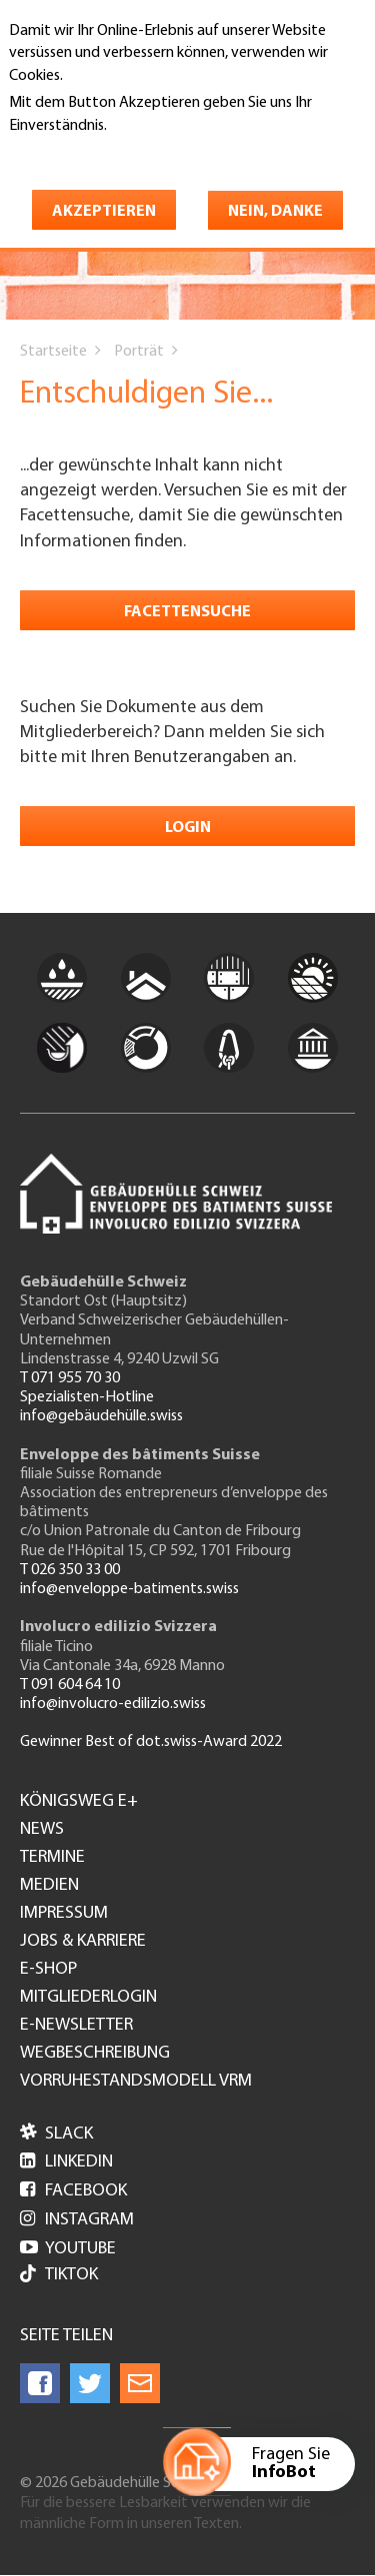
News (42, 1830)
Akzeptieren (104, 212)
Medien (49, 1886)
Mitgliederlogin (88, 1998)
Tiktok (59, 2275)
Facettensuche (187, 612)
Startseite (53, 352)
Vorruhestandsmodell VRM (136, 2082)
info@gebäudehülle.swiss (101, 1416)
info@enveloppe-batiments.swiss (129, 1589)
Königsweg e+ (79, 1802)
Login (188, 828)
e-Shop (48, 1970)
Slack (56, 2134)
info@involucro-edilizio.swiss (113, 1704)
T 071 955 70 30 (70, 1378)
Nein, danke (275, 212)
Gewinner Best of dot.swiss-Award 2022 (151, 1742)
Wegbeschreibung (95, 2054)
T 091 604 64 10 (70, 1685)
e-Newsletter (76, 2026)
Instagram (77, 2219)
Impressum (64, 1914)
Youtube (68, 2248)
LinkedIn (66, 2161)
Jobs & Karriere (83, 1942)
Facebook (73, 2190)
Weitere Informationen (95, 154)
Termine (52, 1858)
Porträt (139, 352)
